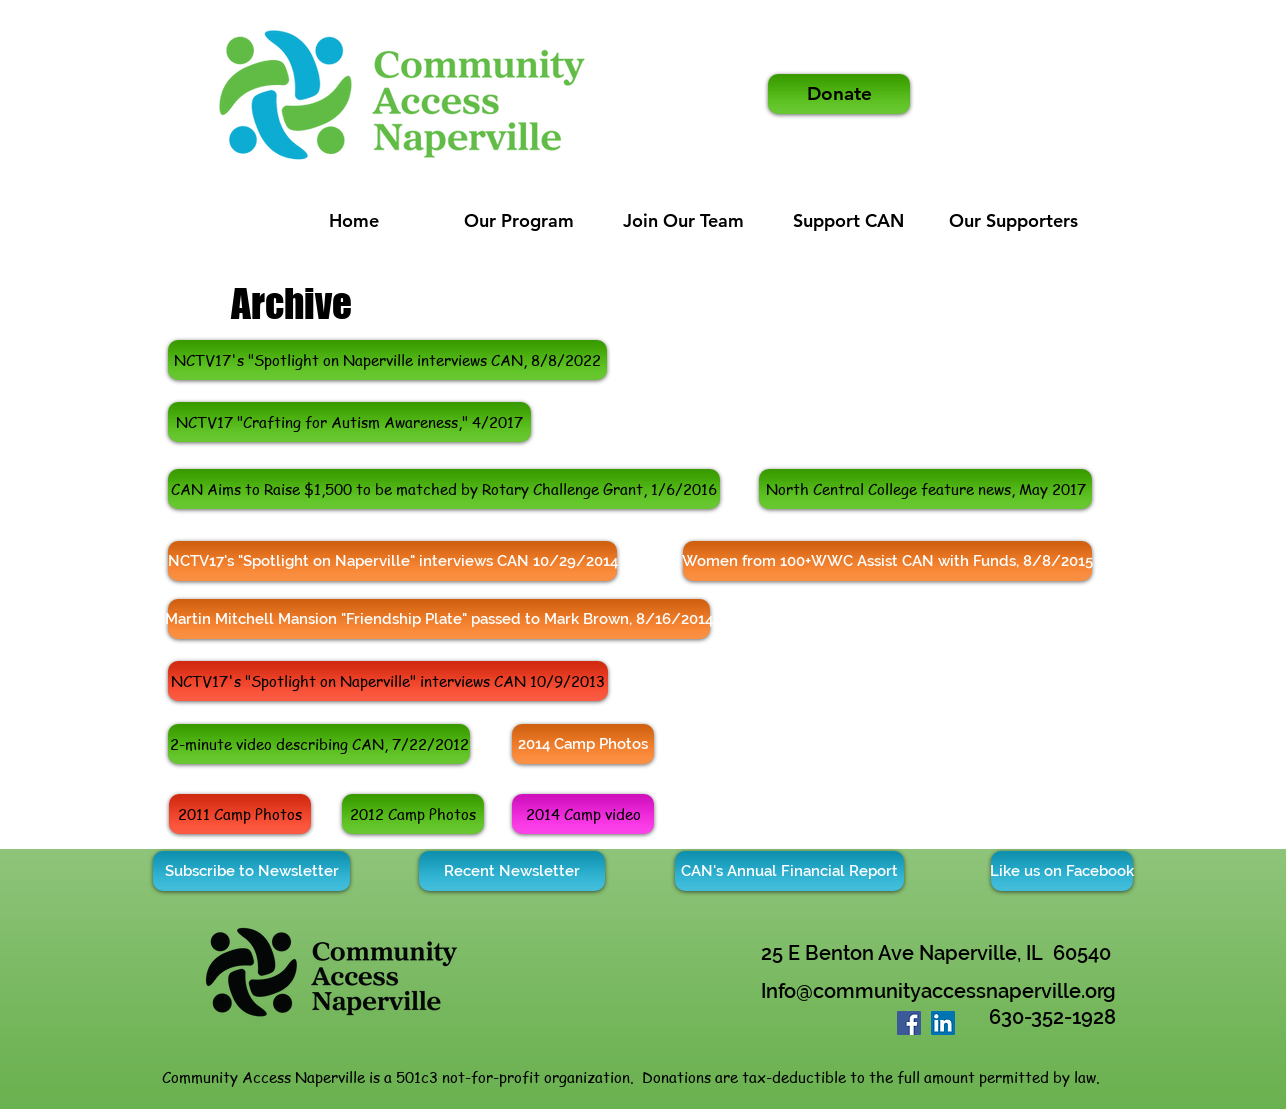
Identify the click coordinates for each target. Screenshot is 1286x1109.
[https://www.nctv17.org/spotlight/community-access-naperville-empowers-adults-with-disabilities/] (387, 360)
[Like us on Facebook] (1062, 871)
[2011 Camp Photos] (240, 814)
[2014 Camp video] (583, 814)
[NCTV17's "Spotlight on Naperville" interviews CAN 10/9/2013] (388, 681)
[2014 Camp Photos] (583, 744)
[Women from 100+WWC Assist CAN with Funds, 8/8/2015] (887, 561)
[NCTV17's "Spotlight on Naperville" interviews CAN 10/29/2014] (392, 561)
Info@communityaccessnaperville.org (938, 991)
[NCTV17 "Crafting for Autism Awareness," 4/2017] (349, 422)
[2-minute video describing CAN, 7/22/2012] (319, 744)
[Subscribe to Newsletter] (251, 871)
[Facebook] (909, 1023)
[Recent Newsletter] (512, 871)
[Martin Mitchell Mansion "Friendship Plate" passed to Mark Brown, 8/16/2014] (439, 619)
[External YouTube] (911, 744)
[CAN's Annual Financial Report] (789, 871)
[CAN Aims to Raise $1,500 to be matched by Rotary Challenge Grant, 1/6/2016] (444, 489)
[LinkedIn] (943, 1023)
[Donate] (839, 94)
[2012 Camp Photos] (413, 814)
